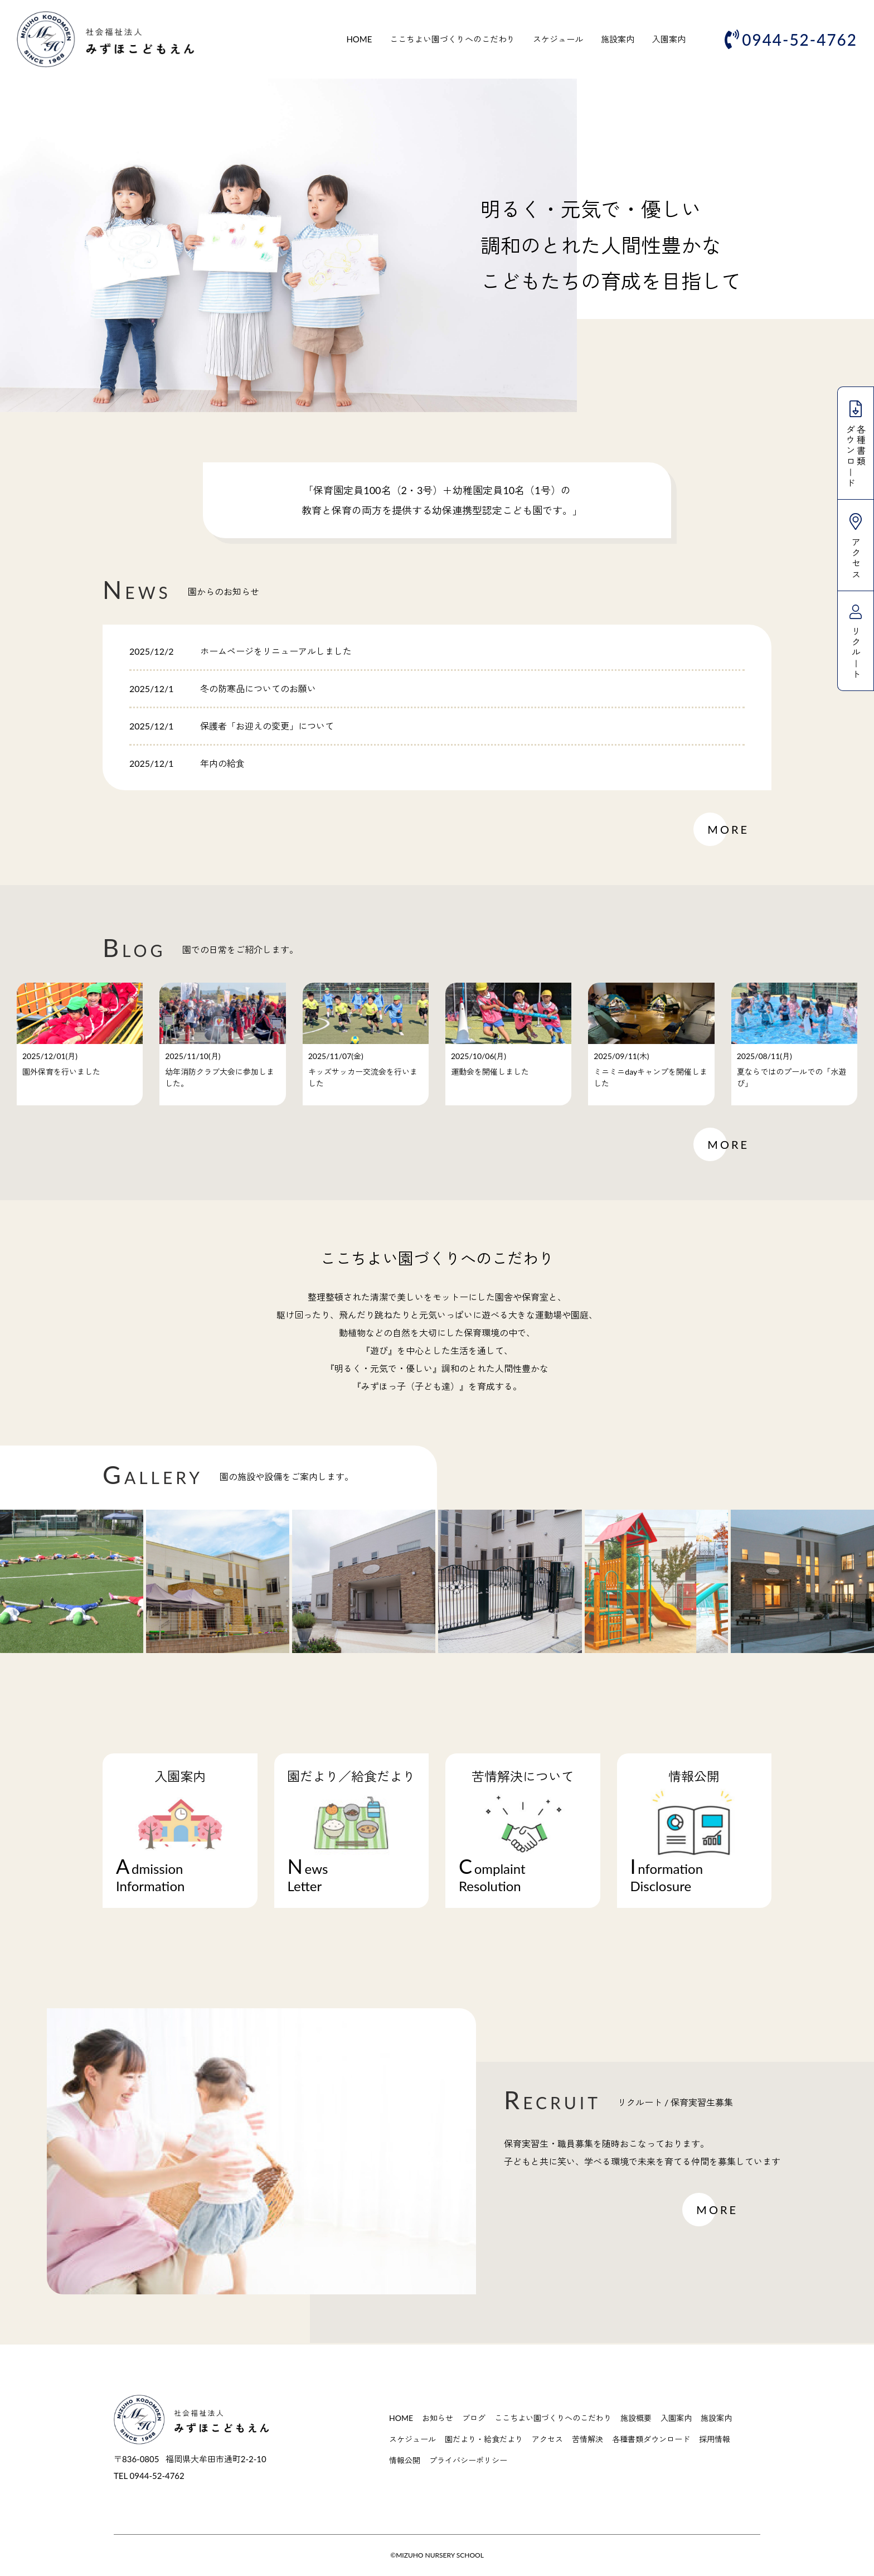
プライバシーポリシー (468, 2460)
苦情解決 (587, 2439)
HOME (359, 39)
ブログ (473, 2418)
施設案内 (617, 39)
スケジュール (558, 39)
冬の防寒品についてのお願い (258, 688)
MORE (728, 829)
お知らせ (437, 2418)
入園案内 (669, 39)
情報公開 (404, 2460)
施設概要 (636, 2418)
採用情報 (714, 2439)
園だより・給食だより (484, 2439)
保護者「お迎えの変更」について (267, 726)
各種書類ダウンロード (651, 2439)
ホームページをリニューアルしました (276, 651)
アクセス (547, 2439)
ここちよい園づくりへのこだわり (452, 39)
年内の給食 (222, 763)
